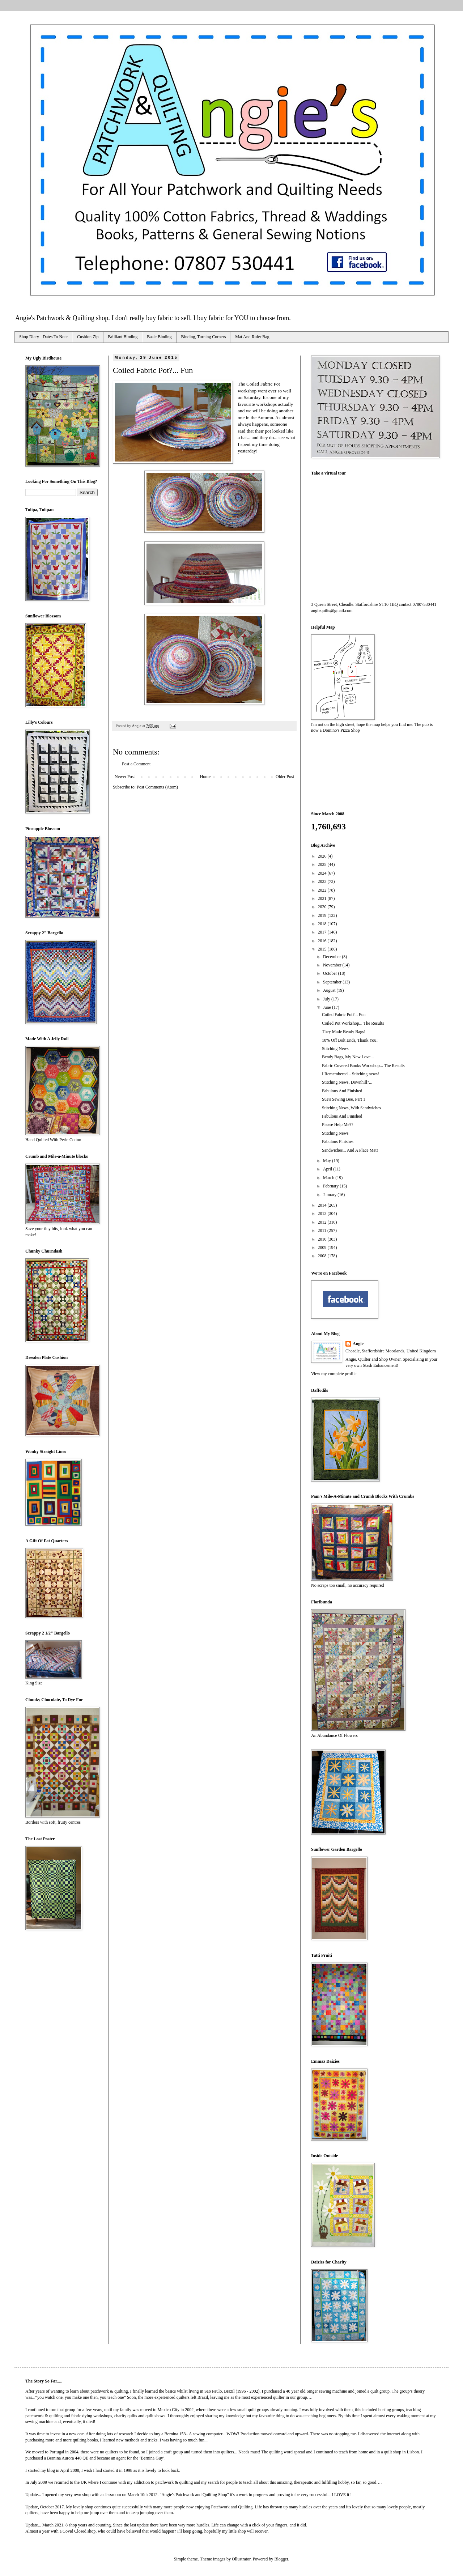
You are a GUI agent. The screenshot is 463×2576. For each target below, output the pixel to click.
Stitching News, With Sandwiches (351, 1107)
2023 (323, 881)
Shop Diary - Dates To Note (43, 336)
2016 (323, 940)
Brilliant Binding (123, 336)
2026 (323, 856)
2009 (323, 1247)
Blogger (281, 2559)
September (333, 982)
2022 (323, 890)
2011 (323, 1230)
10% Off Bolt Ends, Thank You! (350, 1040)
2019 (323, 915)
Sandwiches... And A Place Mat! (350, 1150)
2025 (323, 864)
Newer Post (125, 776)
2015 (323, 949)
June (327, 1007)
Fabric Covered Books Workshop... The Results (363, 1065)
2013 (323, 1213)
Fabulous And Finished (342, 1090)
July (327, 999)
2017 (323, 932)
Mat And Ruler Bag (252, 336)
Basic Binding (159, 336)
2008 (323, 1255)
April (328, 1169)
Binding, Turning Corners (203, 336)
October (330, 973)
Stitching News (335, 1048)
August (330, 990)
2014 (323, 1205)
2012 (323, 1222)
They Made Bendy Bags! (343, 1031)
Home (205, 776)
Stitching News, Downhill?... (347, 1082)
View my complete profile (334, 1373)
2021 (323, 898)
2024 (323, 873)
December (332, 956)
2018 (323, 923)
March (329, 1177)
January (330, 1194)
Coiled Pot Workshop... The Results (353, 1023)
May (327, 1160)
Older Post (285, 776)
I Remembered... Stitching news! (350, 1073)
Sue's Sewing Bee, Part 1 (343, 1099)
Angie (358, 1343)
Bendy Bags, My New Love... (348, 1056)
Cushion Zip (88, 336)
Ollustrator (241, 2559)
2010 (323, 1239)
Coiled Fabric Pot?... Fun (344, 1014)
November (333, 965)
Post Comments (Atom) (157, 787)
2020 (323, 906)
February (331, 1186)
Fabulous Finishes (337, 1141)
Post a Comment (136, 763)
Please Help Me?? (337, 1124)
